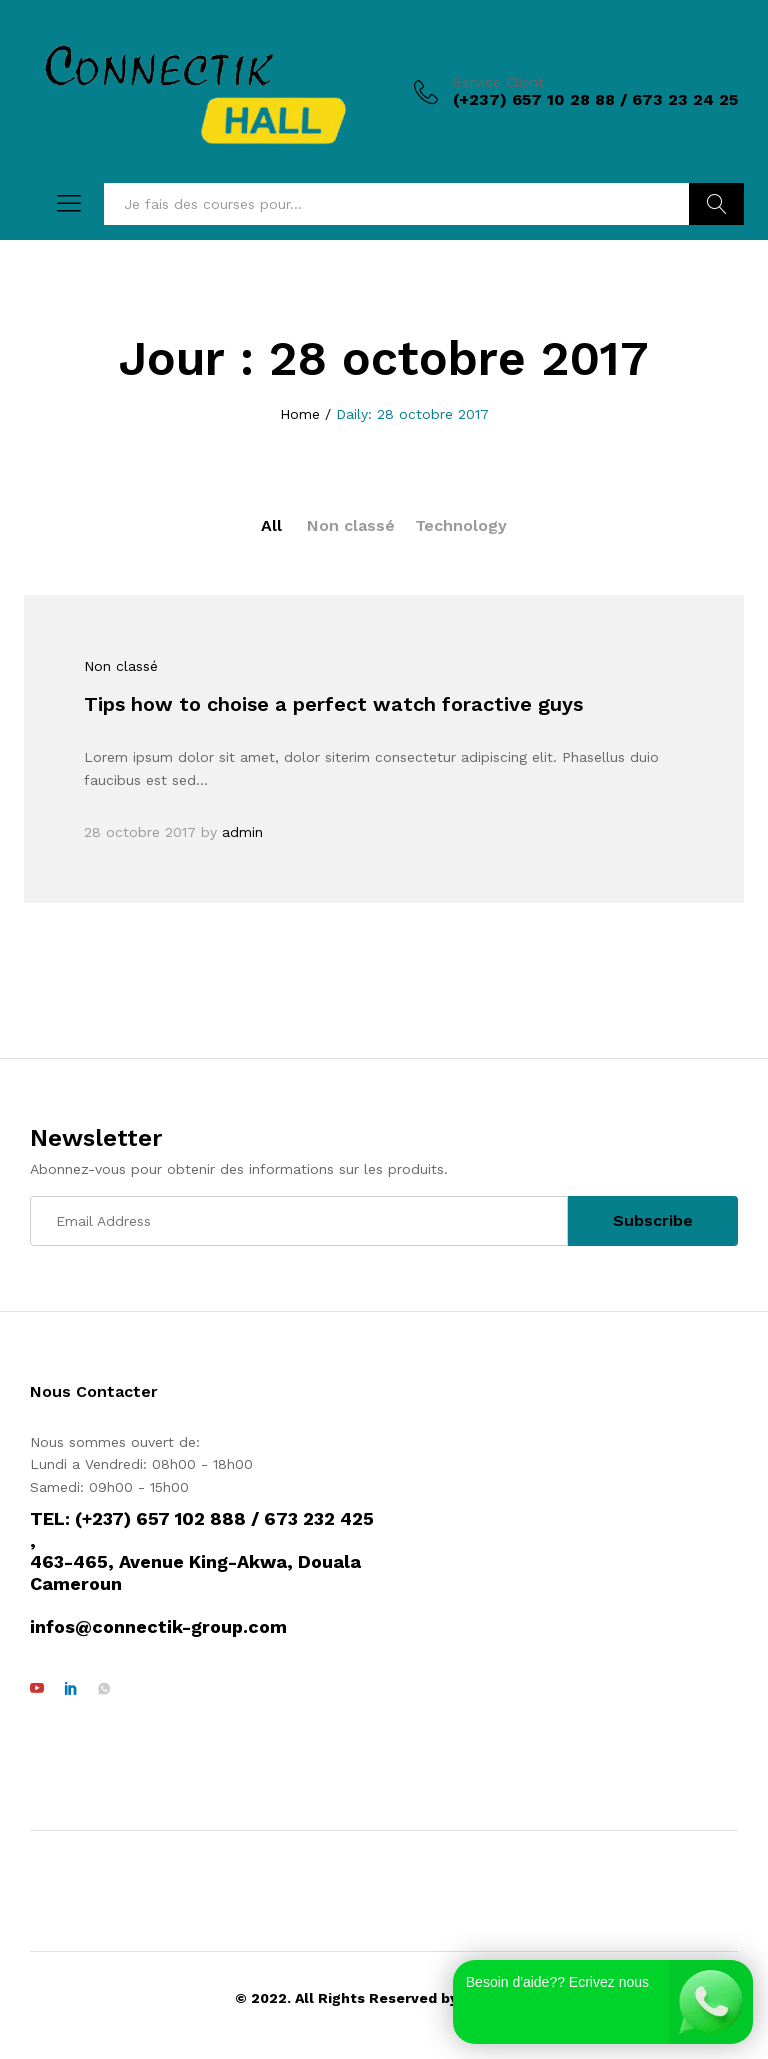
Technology (461, 525)
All (271, 525)
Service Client (498, 82)
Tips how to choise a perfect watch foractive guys (333, 704)
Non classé (351, 525)
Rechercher (716, 204)
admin (242, 832)
